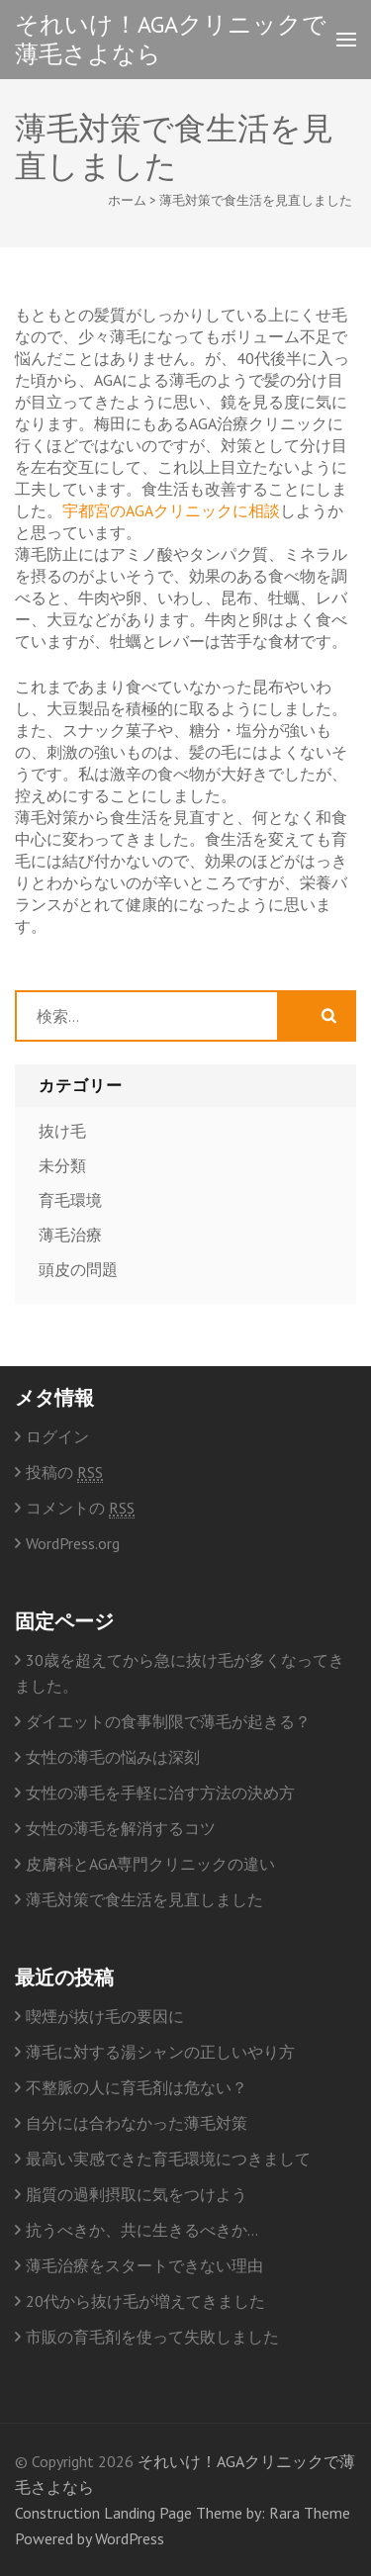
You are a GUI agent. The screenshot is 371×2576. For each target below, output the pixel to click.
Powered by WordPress (89, 2538)
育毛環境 (70, 1200)
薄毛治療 (70, 1234)
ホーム (127, 200)
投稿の (64, 1472)
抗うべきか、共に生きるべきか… (142, 2230)
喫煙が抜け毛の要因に (105, 2016)
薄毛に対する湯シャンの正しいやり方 (160, 2052)
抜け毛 (62, 1131)
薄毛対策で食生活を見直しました (144, 1899)
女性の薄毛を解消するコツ (121, 1828)
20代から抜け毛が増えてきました (145, 2301)
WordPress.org (73, 1543)
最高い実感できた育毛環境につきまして (168, 2158)
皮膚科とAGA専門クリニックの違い (150, 1864)
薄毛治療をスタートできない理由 (144, 2265)
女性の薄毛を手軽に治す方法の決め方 (160, 1792)
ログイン (57, 1436)
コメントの (80, 1508)
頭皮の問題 (78, 1269)
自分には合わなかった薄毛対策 (136, 2123)
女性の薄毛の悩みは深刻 (113, 1757)
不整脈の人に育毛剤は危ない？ (136, 2087)
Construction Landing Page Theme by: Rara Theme (182, 2513)
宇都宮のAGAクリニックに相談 (171, 510)
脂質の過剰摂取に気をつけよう (136, 2194)
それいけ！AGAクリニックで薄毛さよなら (170, 39)
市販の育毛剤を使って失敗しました (152, 2336)
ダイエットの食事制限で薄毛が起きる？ (168, 1721)
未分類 (62, 1165)
